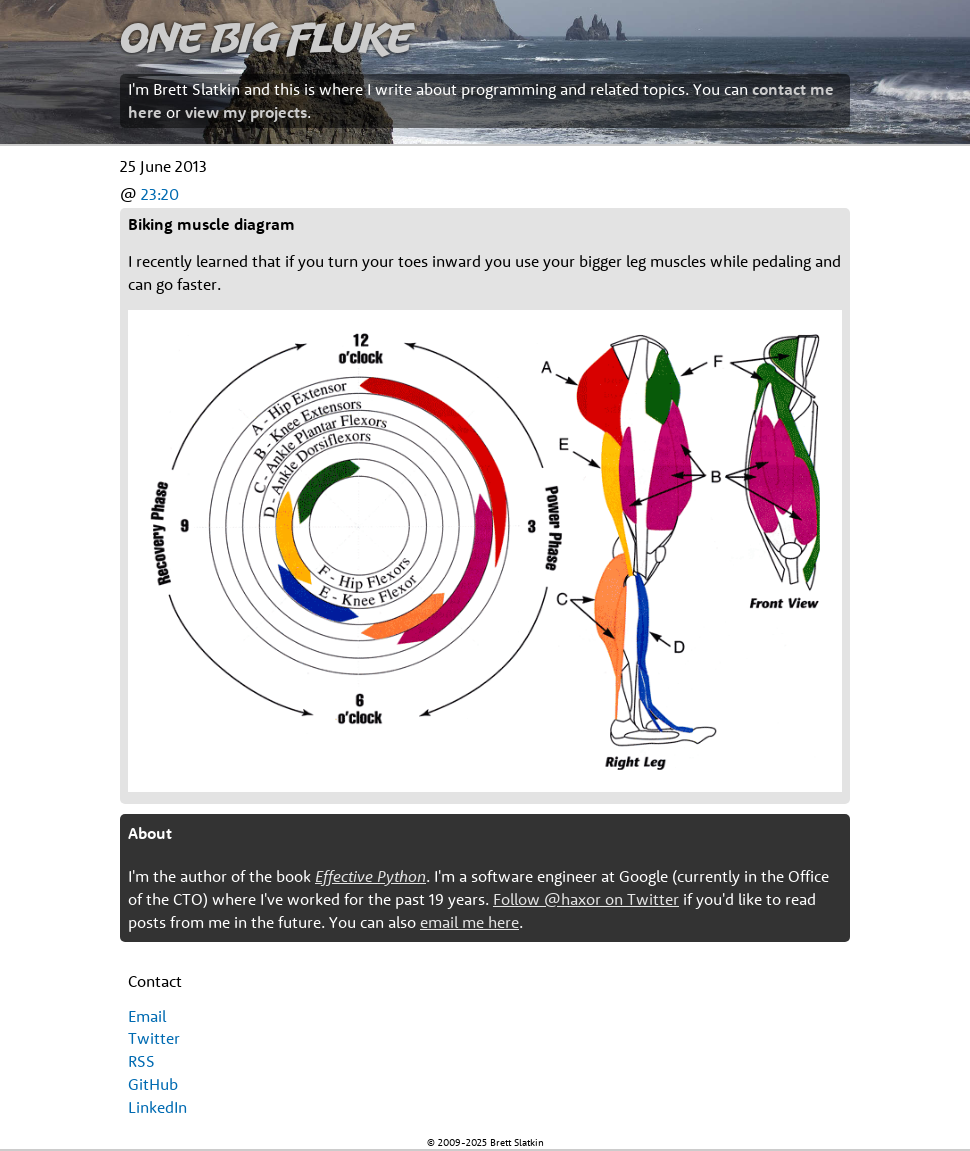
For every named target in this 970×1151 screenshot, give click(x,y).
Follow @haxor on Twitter (586, 899)
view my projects (246, 112)
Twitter (154, 1038)
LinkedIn (157, 1107)
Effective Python (370, 876)
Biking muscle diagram (211, 224)
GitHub (153, 1084)
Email (147, 1016)
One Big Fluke (266, 36)
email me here (469, 922)
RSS (141, 1061)
